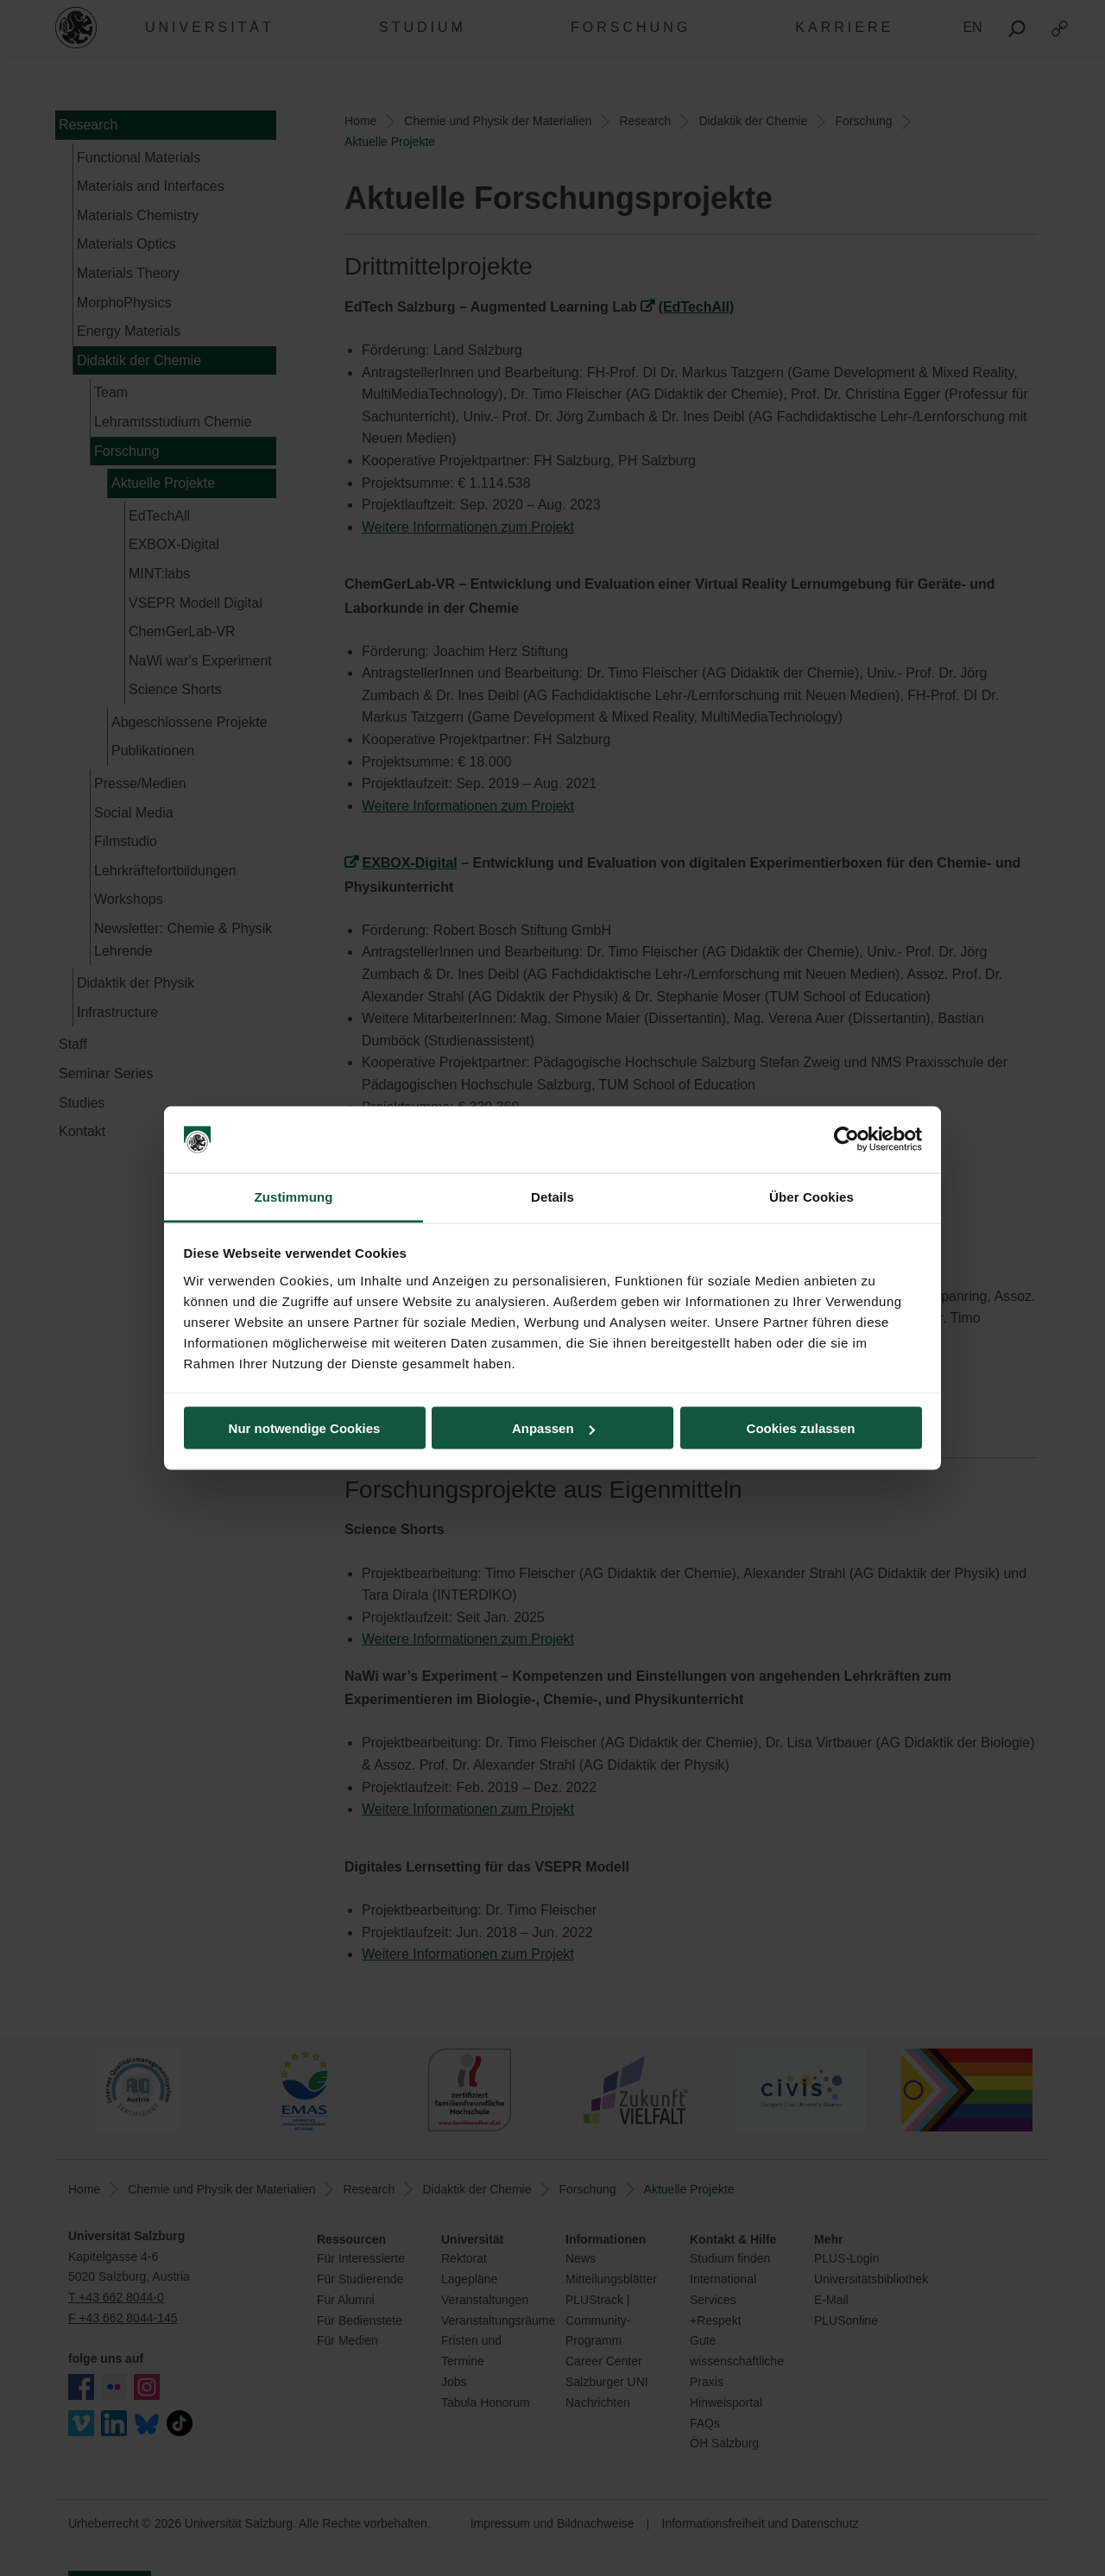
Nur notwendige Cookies (305, 1428)
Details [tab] (552, 1196)
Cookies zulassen (801, 1428)
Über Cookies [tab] (811, 1196)
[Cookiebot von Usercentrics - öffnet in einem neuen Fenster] (846, 1139)
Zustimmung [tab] (294, 1196)
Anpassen (553, 1428)
